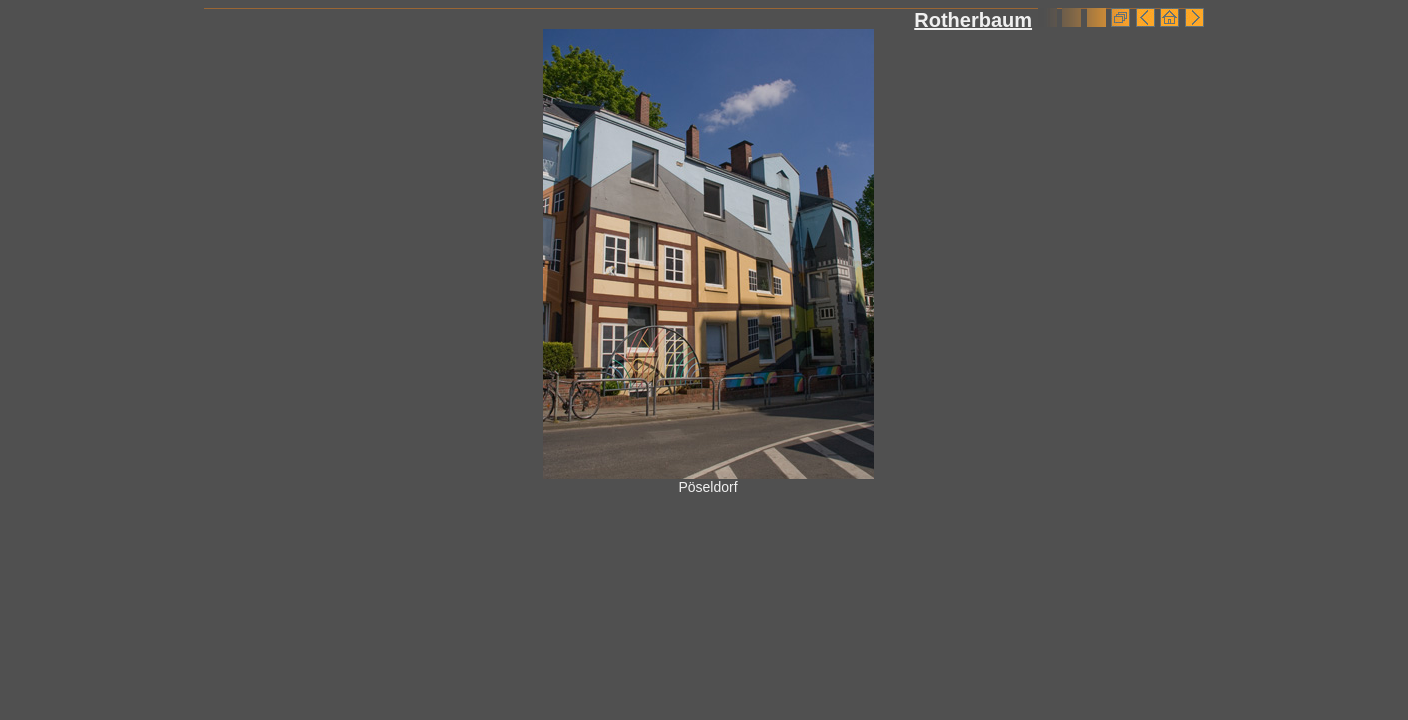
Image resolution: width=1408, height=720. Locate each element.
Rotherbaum (973, 20)
